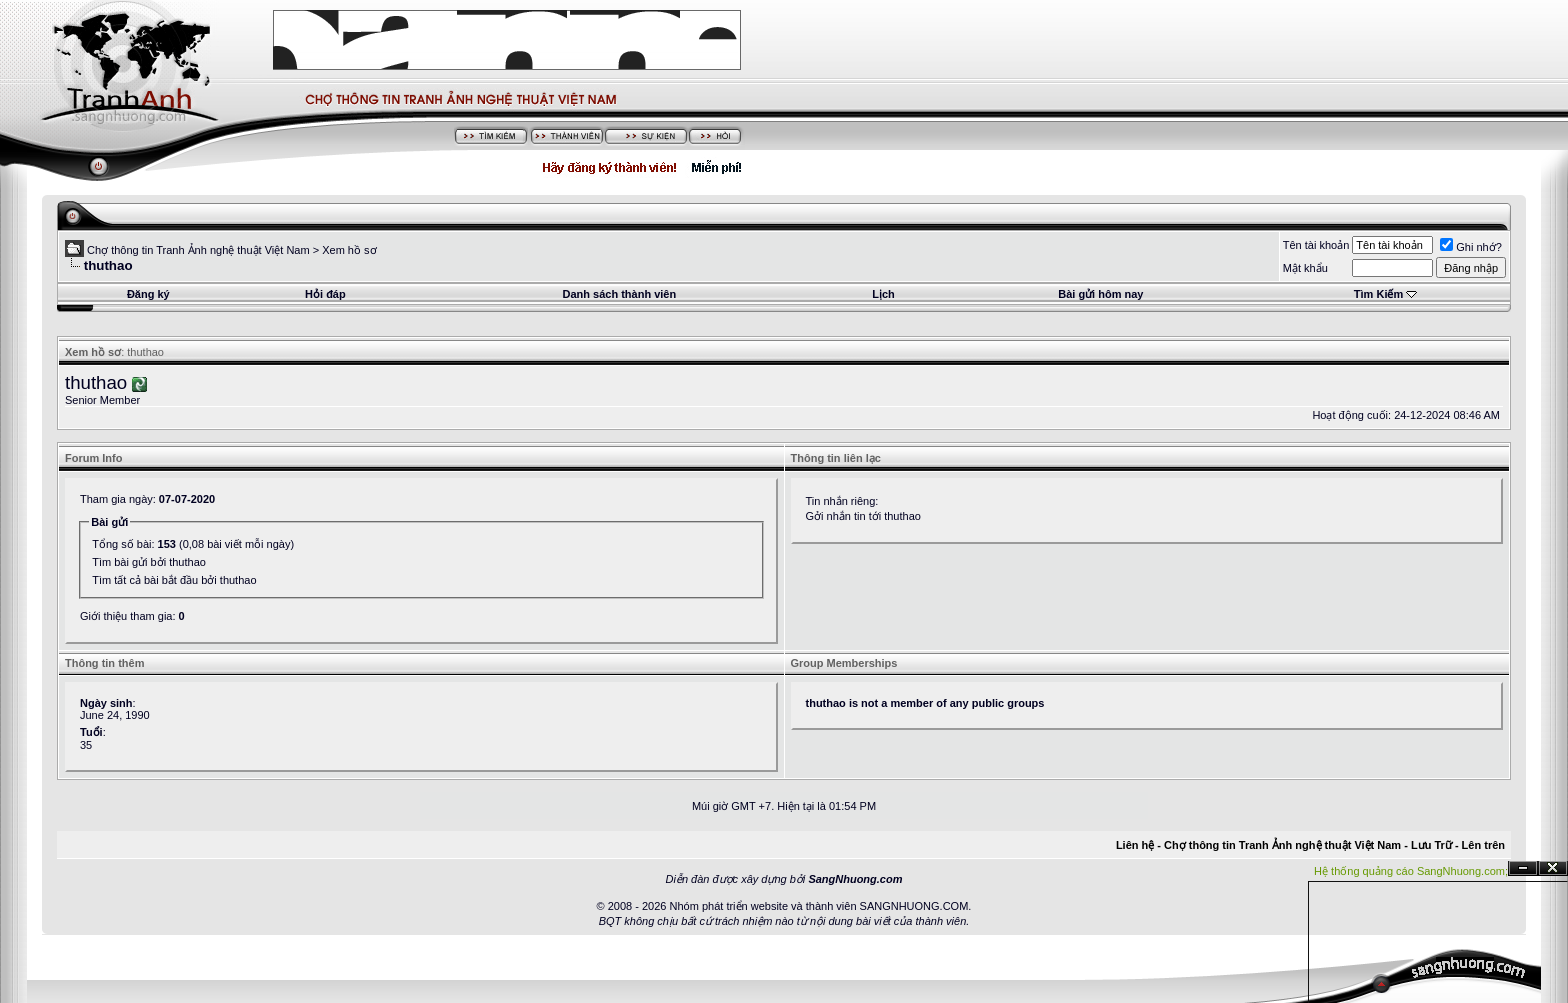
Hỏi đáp (325, 294)
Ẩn (1523, 868)
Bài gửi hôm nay (1100, 294)
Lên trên (1483, 845)
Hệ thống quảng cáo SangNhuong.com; (1411, 871)
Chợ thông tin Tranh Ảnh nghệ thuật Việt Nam (198, 250)
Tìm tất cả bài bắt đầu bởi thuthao (174, 580)
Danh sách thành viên (620, 294)
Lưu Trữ (1431, 845)
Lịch (883, 294)
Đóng (1553, 868)
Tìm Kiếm (1378, 294)
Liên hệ (1135, 845)
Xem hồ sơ (349, 250)
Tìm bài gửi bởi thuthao (149, 562)
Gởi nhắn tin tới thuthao (863, 516)
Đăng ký (148, 294)
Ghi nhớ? (1471, 247)
